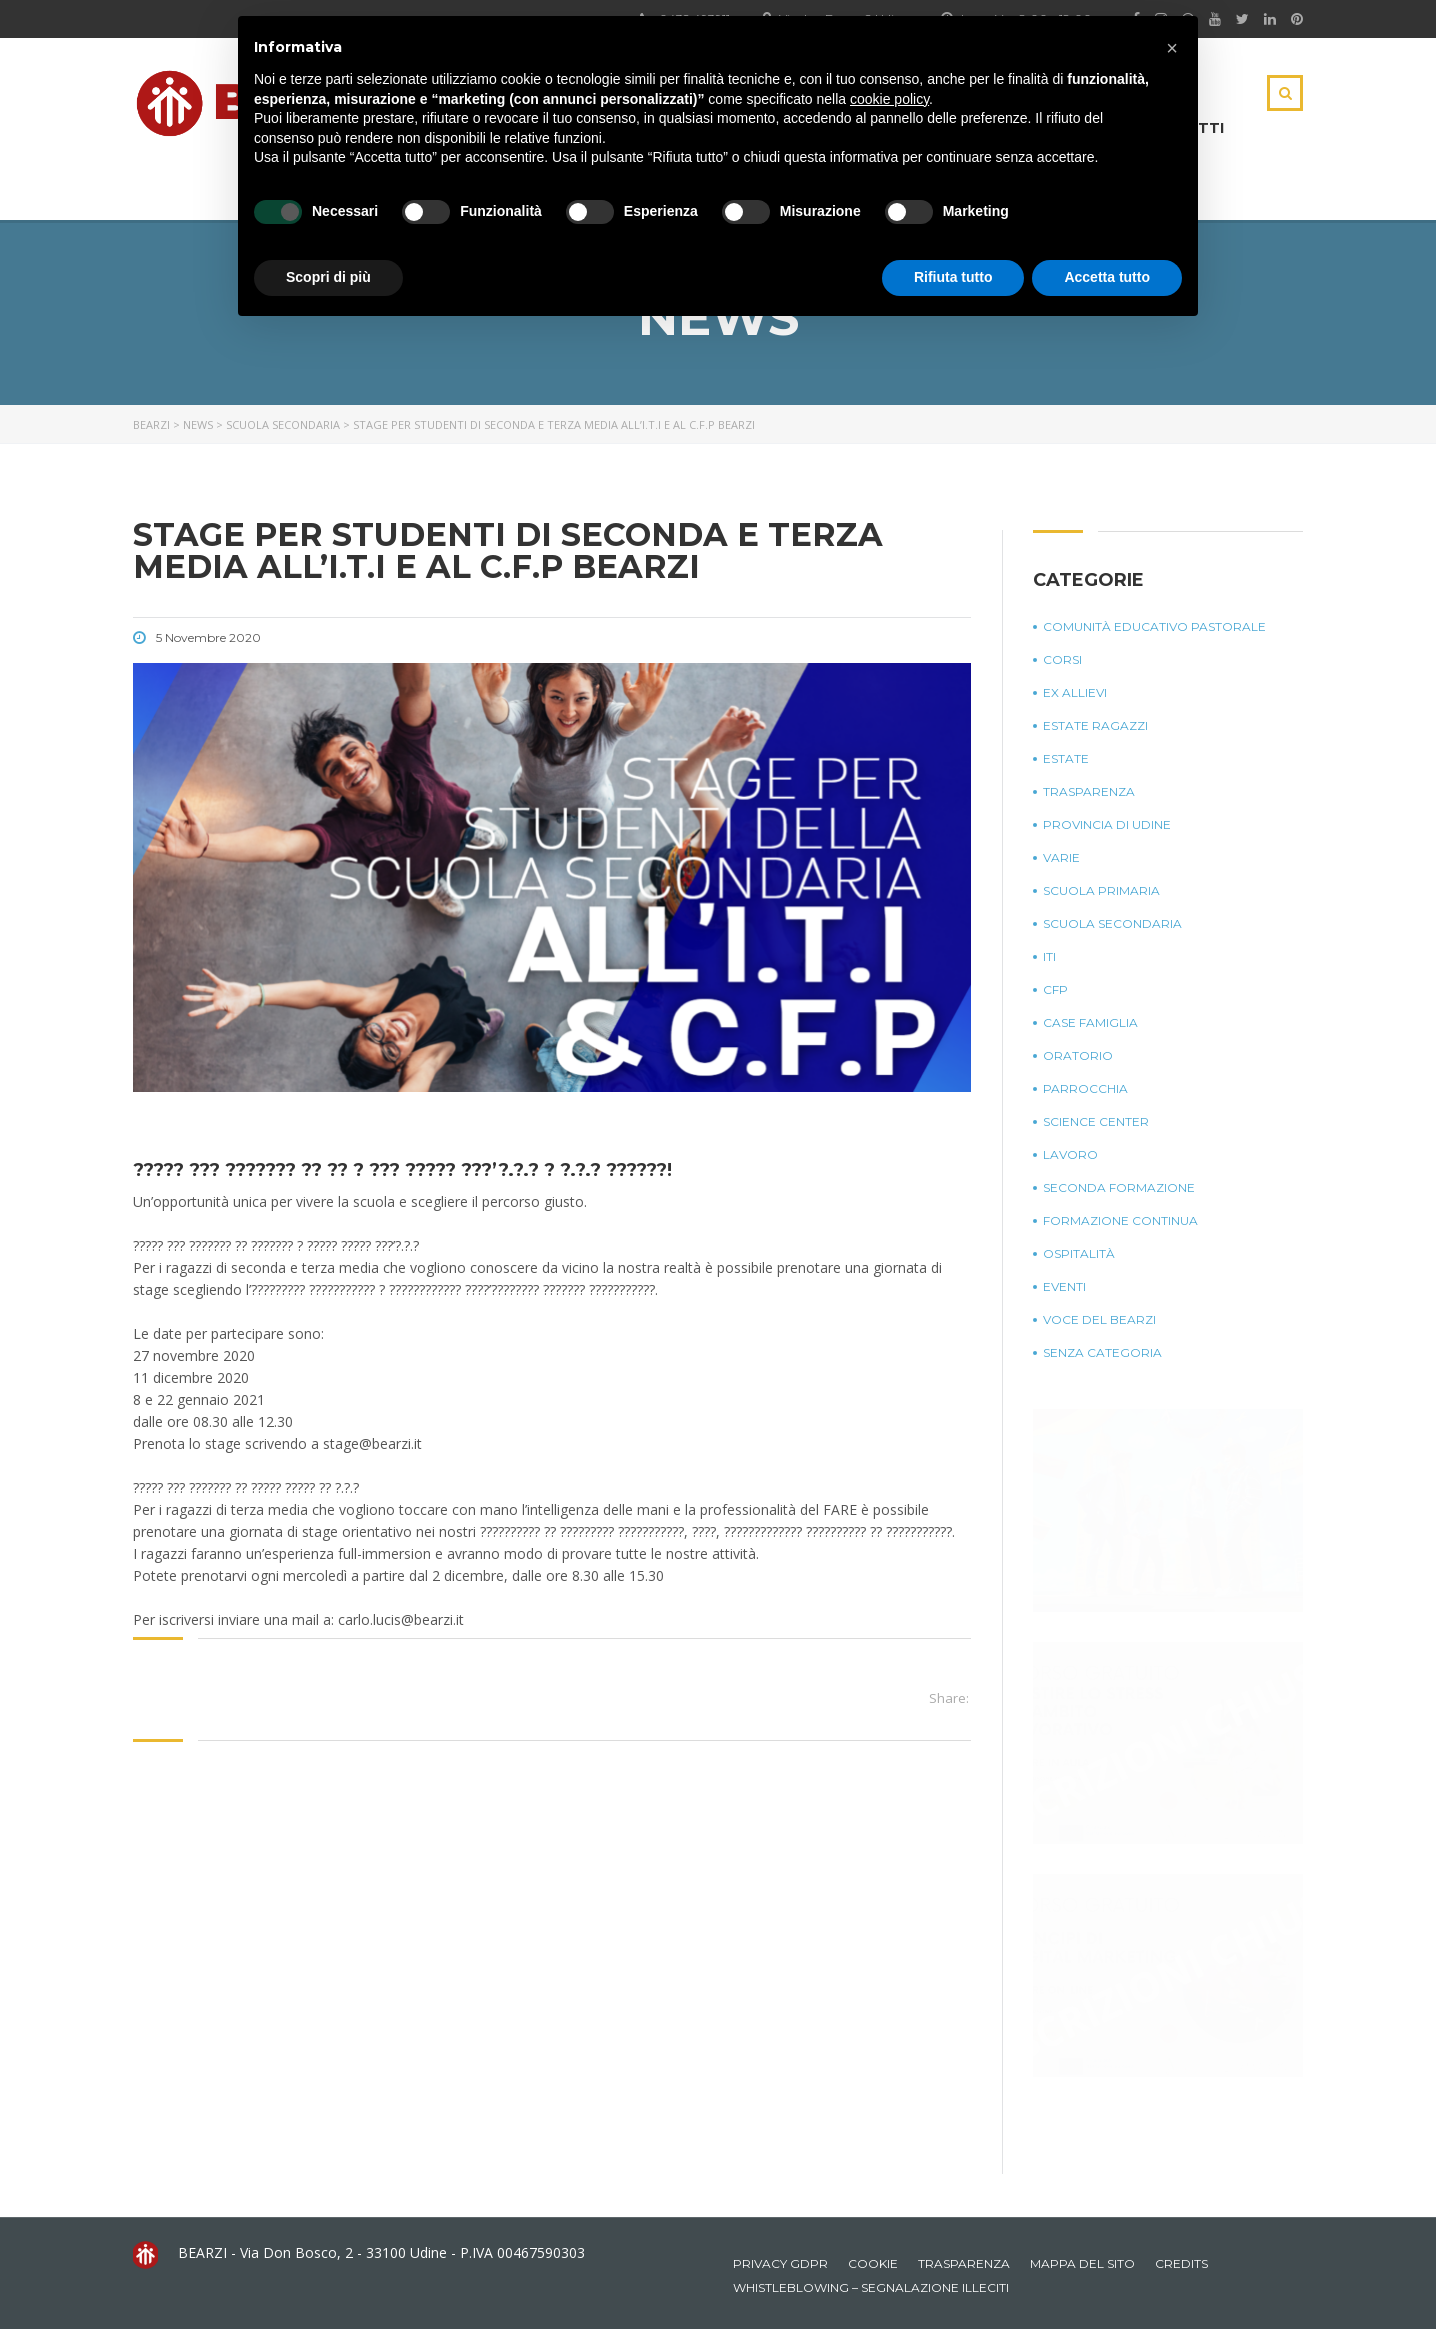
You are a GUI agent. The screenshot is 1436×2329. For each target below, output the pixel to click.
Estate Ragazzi (1095, 725)
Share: (949, 1698)
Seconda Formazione (1119, 1187)
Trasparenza (1089, 791)
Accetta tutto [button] (1107, 277)
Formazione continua (1120, 1220)
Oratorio (1078, 1055)
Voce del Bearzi (1099, 1319)
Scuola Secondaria (1112, 923)
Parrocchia (1085, 1088)
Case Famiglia (1090, 1022)
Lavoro (1070, 1154)
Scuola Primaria (1101, 890)
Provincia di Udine (1107, 824)
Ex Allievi (1075, 692)
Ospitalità (1079, 1253)
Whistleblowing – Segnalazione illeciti (871, 2287)
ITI (1049, 956)
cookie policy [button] (889, 99)
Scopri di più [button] (328, 277)
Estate (1066, 758)
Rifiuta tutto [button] (953, 277)
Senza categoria (1102, 1352)
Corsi (1062, 659)
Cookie (873, 2263)
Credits (1181, 2263)
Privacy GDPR (780, 2263)
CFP (1055, 989)
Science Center (1096, 1121)
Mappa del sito (1082, 2263)
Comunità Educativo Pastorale (1154, 626)
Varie (1061, 857)
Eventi (1064, 1286)
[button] (1172, 48)
